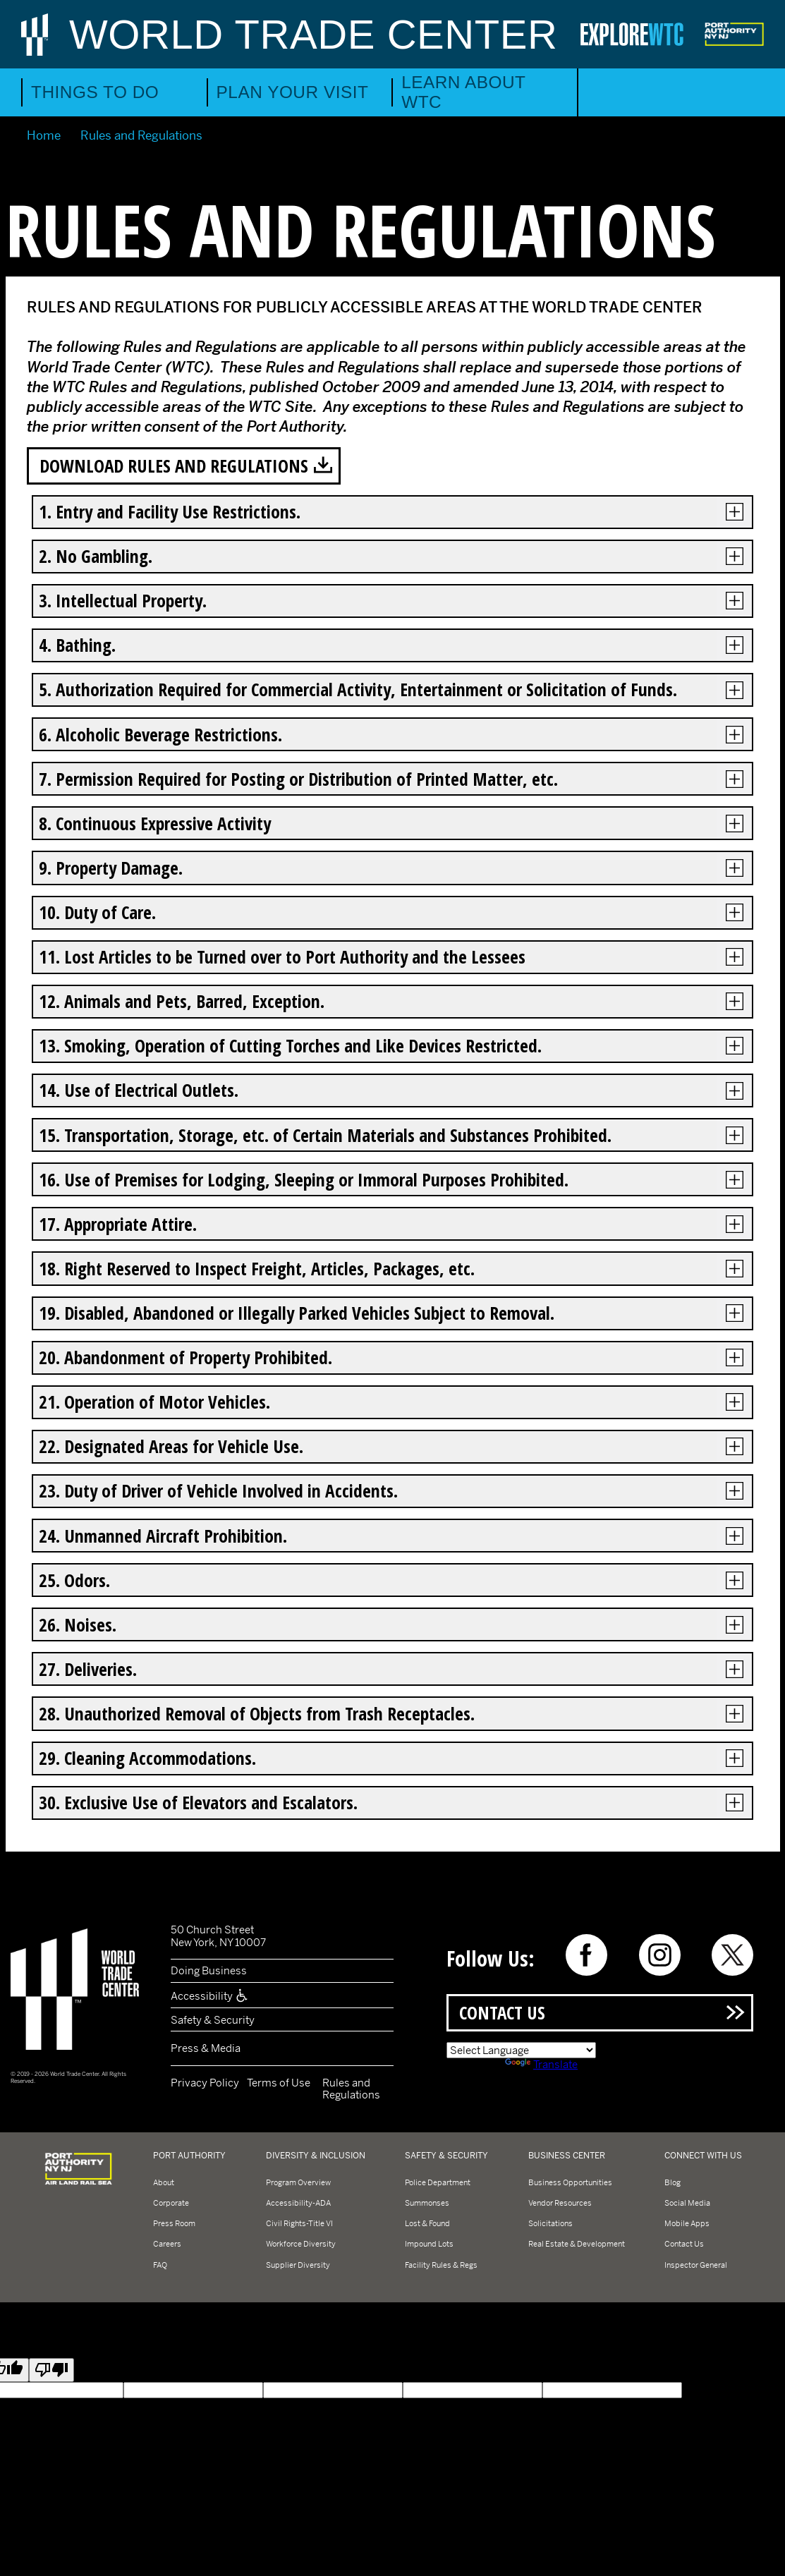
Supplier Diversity (298, 2265)
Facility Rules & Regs (441, 2265)
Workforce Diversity (301, 2244)
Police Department (437, 2182)
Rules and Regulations (351, 2088)
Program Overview (298, 2182)
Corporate (171, 2203)
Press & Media (206, 2048)
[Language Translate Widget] (521, 2050)
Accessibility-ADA (298, 2203)
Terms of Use (278, 2082)
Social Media (687, 2203)
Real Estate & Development (576, 2244)
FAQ (160, 2265)
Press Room (174, 2223)
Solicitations (550, 2223)
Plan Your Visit (293, 92)
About (163, 2182)
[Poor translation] (51, 2369)
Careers (167, 2244)
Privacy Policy (205, 2082)
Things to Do (95, 92)
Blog (672, 2182)
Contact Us (502, 2012)
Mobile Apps (687, 2223)
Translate (541, 2064)
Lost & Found (427, 2223)
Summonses (427, 2203)
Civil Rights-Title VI (299, 2223)
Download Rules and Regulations (173, 466)
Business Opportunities (570, 2182)
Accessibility (210, 1996)
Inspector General (695, 2265)
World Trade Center (313, 34)
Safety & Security (213, 2020)
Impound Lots (429, 2244)
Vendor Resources (560, 2203)
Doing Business (209, 1970)
